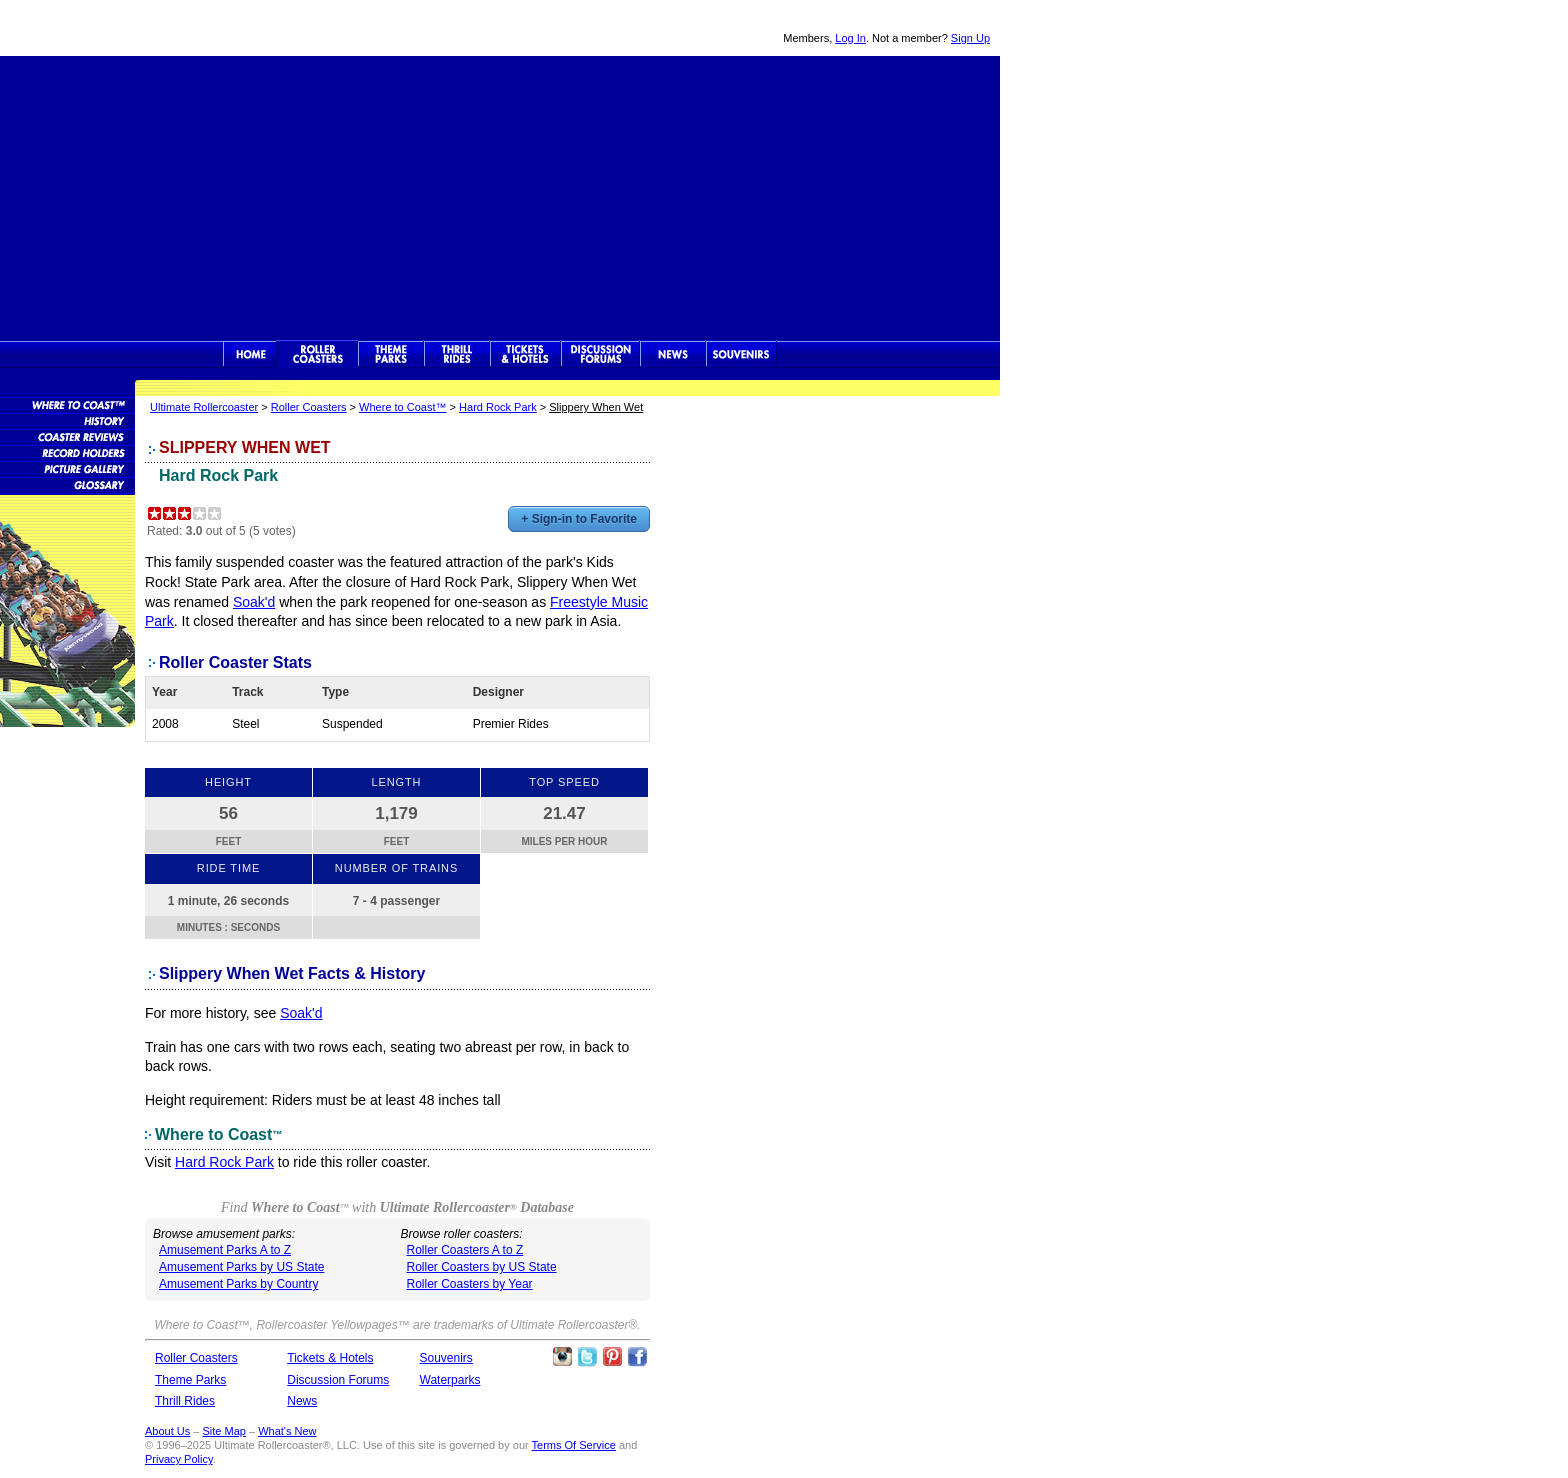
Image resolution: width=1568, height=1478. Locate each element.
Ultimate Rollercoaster (140, 28)
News (673, 354)
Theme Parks (391, 354)
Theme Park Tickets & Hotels (525, 354)
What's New (287, 1431)
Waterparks (450, 1380)
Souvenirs (741, 354)
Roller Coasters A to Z (465, 1250)
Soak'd (254, 602)
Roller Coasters (309, 407)
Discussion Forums (600, 354)
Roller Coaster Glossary (67, 484)
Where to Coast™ (402, 407)
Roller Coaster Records (67, 452)
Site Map (223, 1431)
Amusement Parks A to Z (225, 1250)
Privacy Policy (179, 1459)
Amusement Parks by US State (241, 1267)
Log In (850, 38)
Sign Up (970, 38)
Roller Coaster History (67, 420)
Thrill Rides (457, 354)
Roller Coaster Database (67, 404)
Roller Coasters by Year (470, 1284)
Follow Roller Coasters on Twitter (587, 1357)
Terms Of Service (574, 1445)
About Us (167, 1431)
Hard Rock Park (498, 407)
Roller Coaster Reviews (67, 436)
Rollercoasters (317, 354)
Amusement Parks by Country (238, 1284)
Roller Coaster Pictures (67, 468)
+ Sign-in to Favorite (579, 519)
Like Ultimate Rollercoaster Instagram (562, 1357)
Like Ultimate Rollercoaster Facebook (637, 1357)
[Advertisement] (500, 196)
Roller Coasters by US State (482, 1267)
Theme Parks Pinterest (612, 1357)
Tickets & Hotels (330, 1358)
